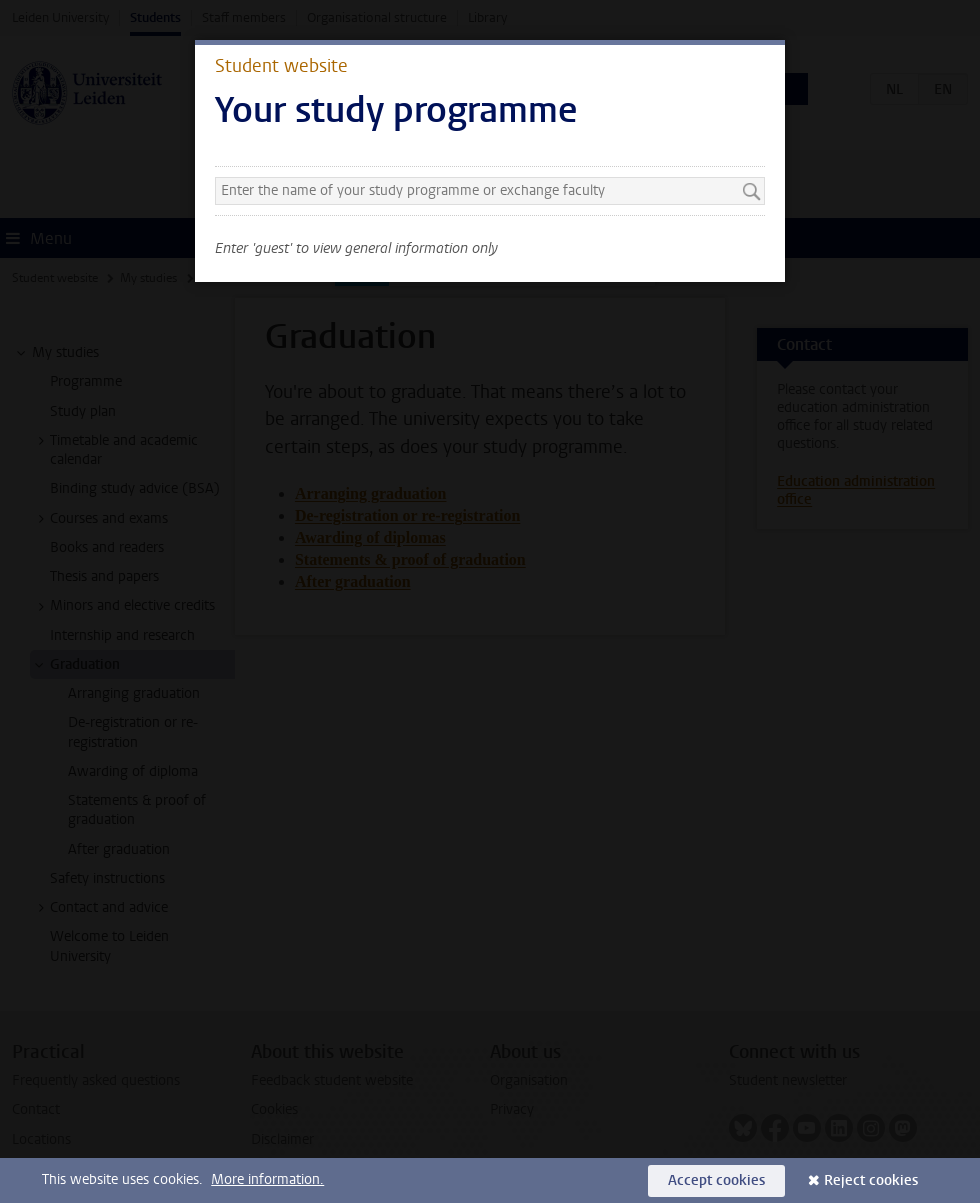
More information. (267, 1179)
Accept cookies (716, 1180)
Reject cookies (871, 1180)
